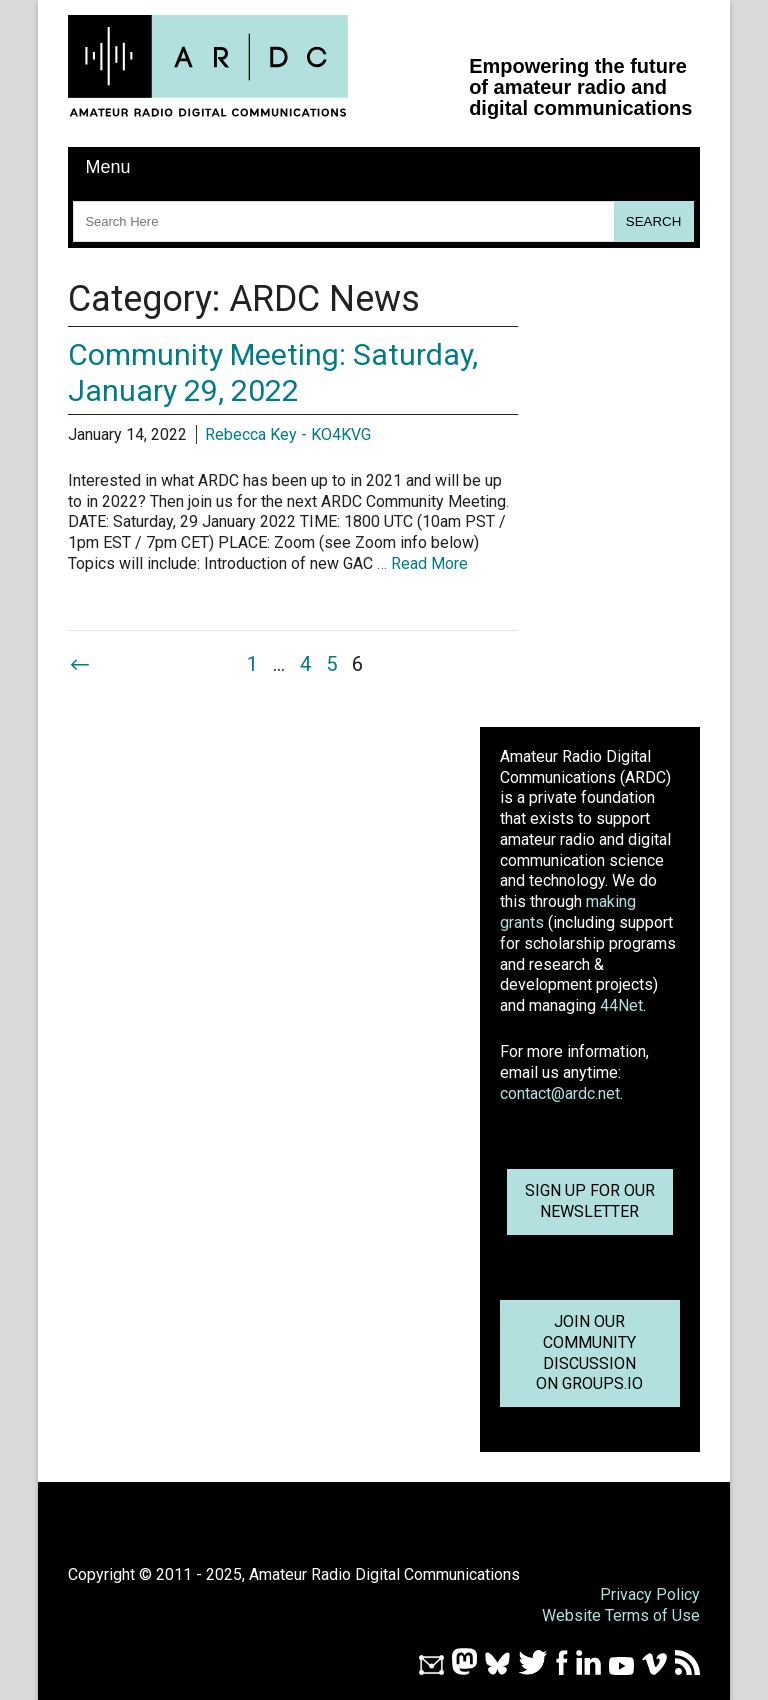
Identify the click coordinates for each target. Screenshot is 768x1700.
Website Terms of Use (621, 1615)
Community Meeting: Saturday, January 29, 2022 (273, 372)
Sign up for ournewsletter (590, 1201)
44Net (621, 1005)
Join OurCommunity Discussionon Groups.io (589, 1352)
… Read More (422, 563)
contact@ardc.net (560, 1093)
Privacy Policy (650, 1594)
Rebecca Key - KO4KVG (288, 434)
